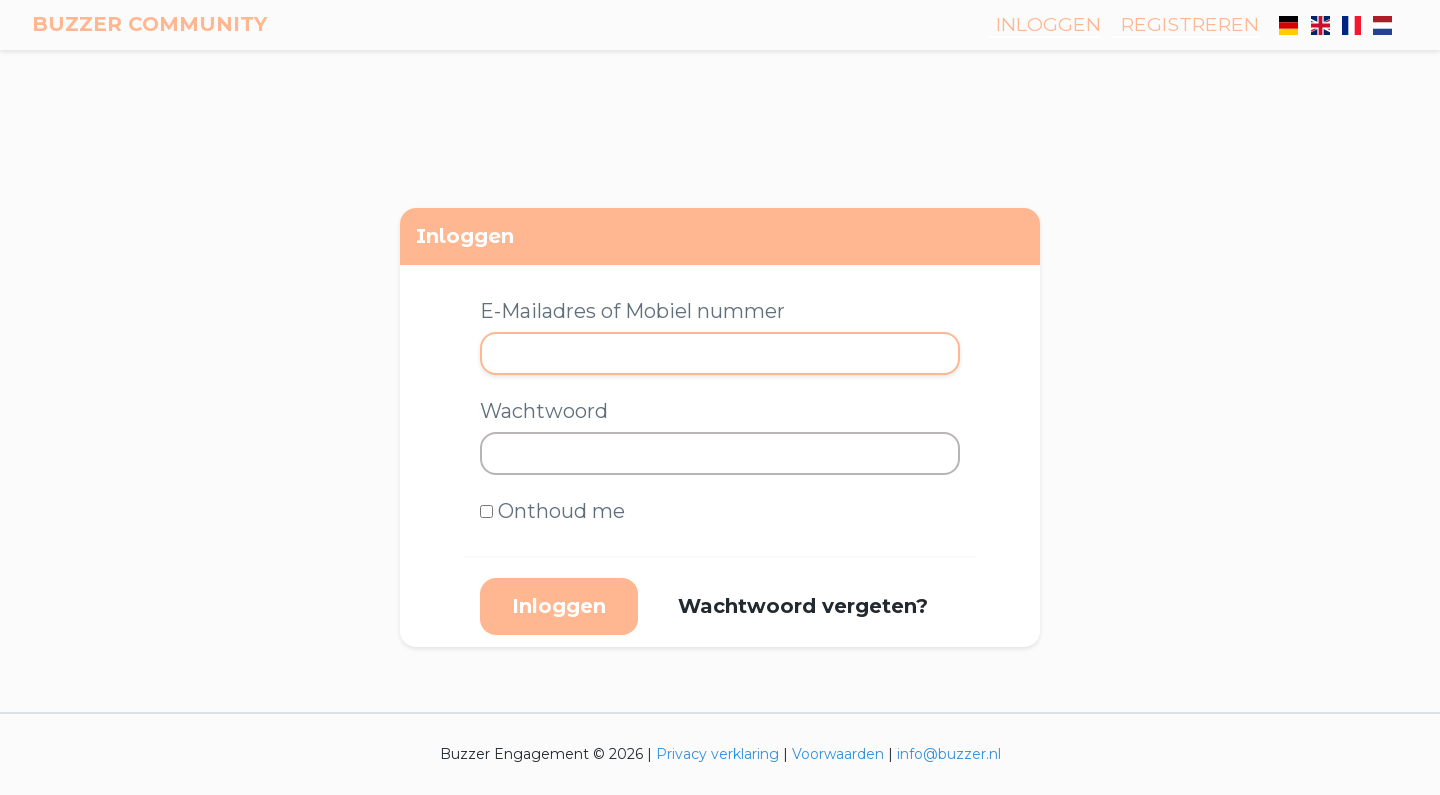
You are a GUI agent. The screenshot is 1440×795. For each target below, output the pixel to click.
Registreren (1190, 24)
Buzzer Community (149, 24)
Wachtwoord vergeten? (803, 606)
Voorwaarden (838, 754)
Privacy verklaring (717, 754)
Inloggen (1048, 24)
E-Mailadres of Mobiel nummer (632, 311)
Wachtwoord (544, 411)
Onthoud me (561, 511)
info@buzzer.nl (949, 754)
